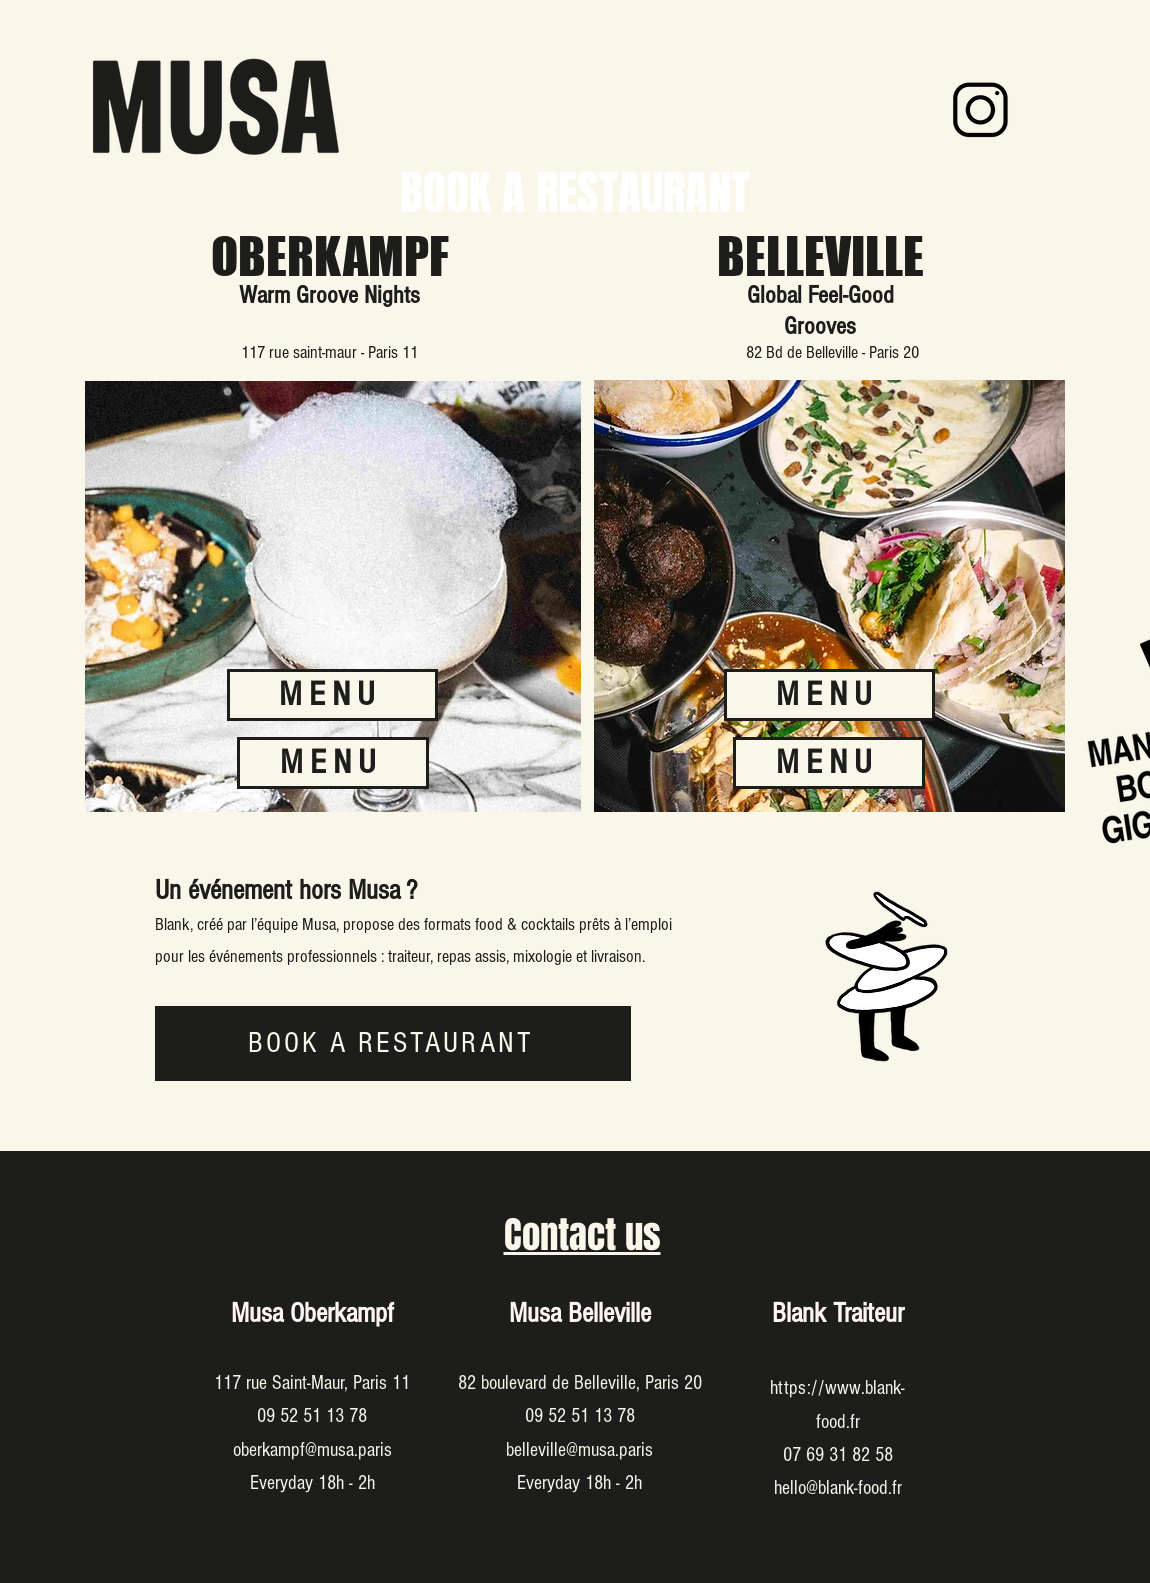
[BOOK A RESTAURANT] (393, 1043)
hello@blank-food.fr (838, 1488)
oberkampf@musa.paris (312, 1450)
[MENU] (333, 763)
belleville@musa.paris (579, 1450)
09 (268, 1416)
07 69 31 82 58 (838, 1455)
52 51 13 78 (323, 1416)
